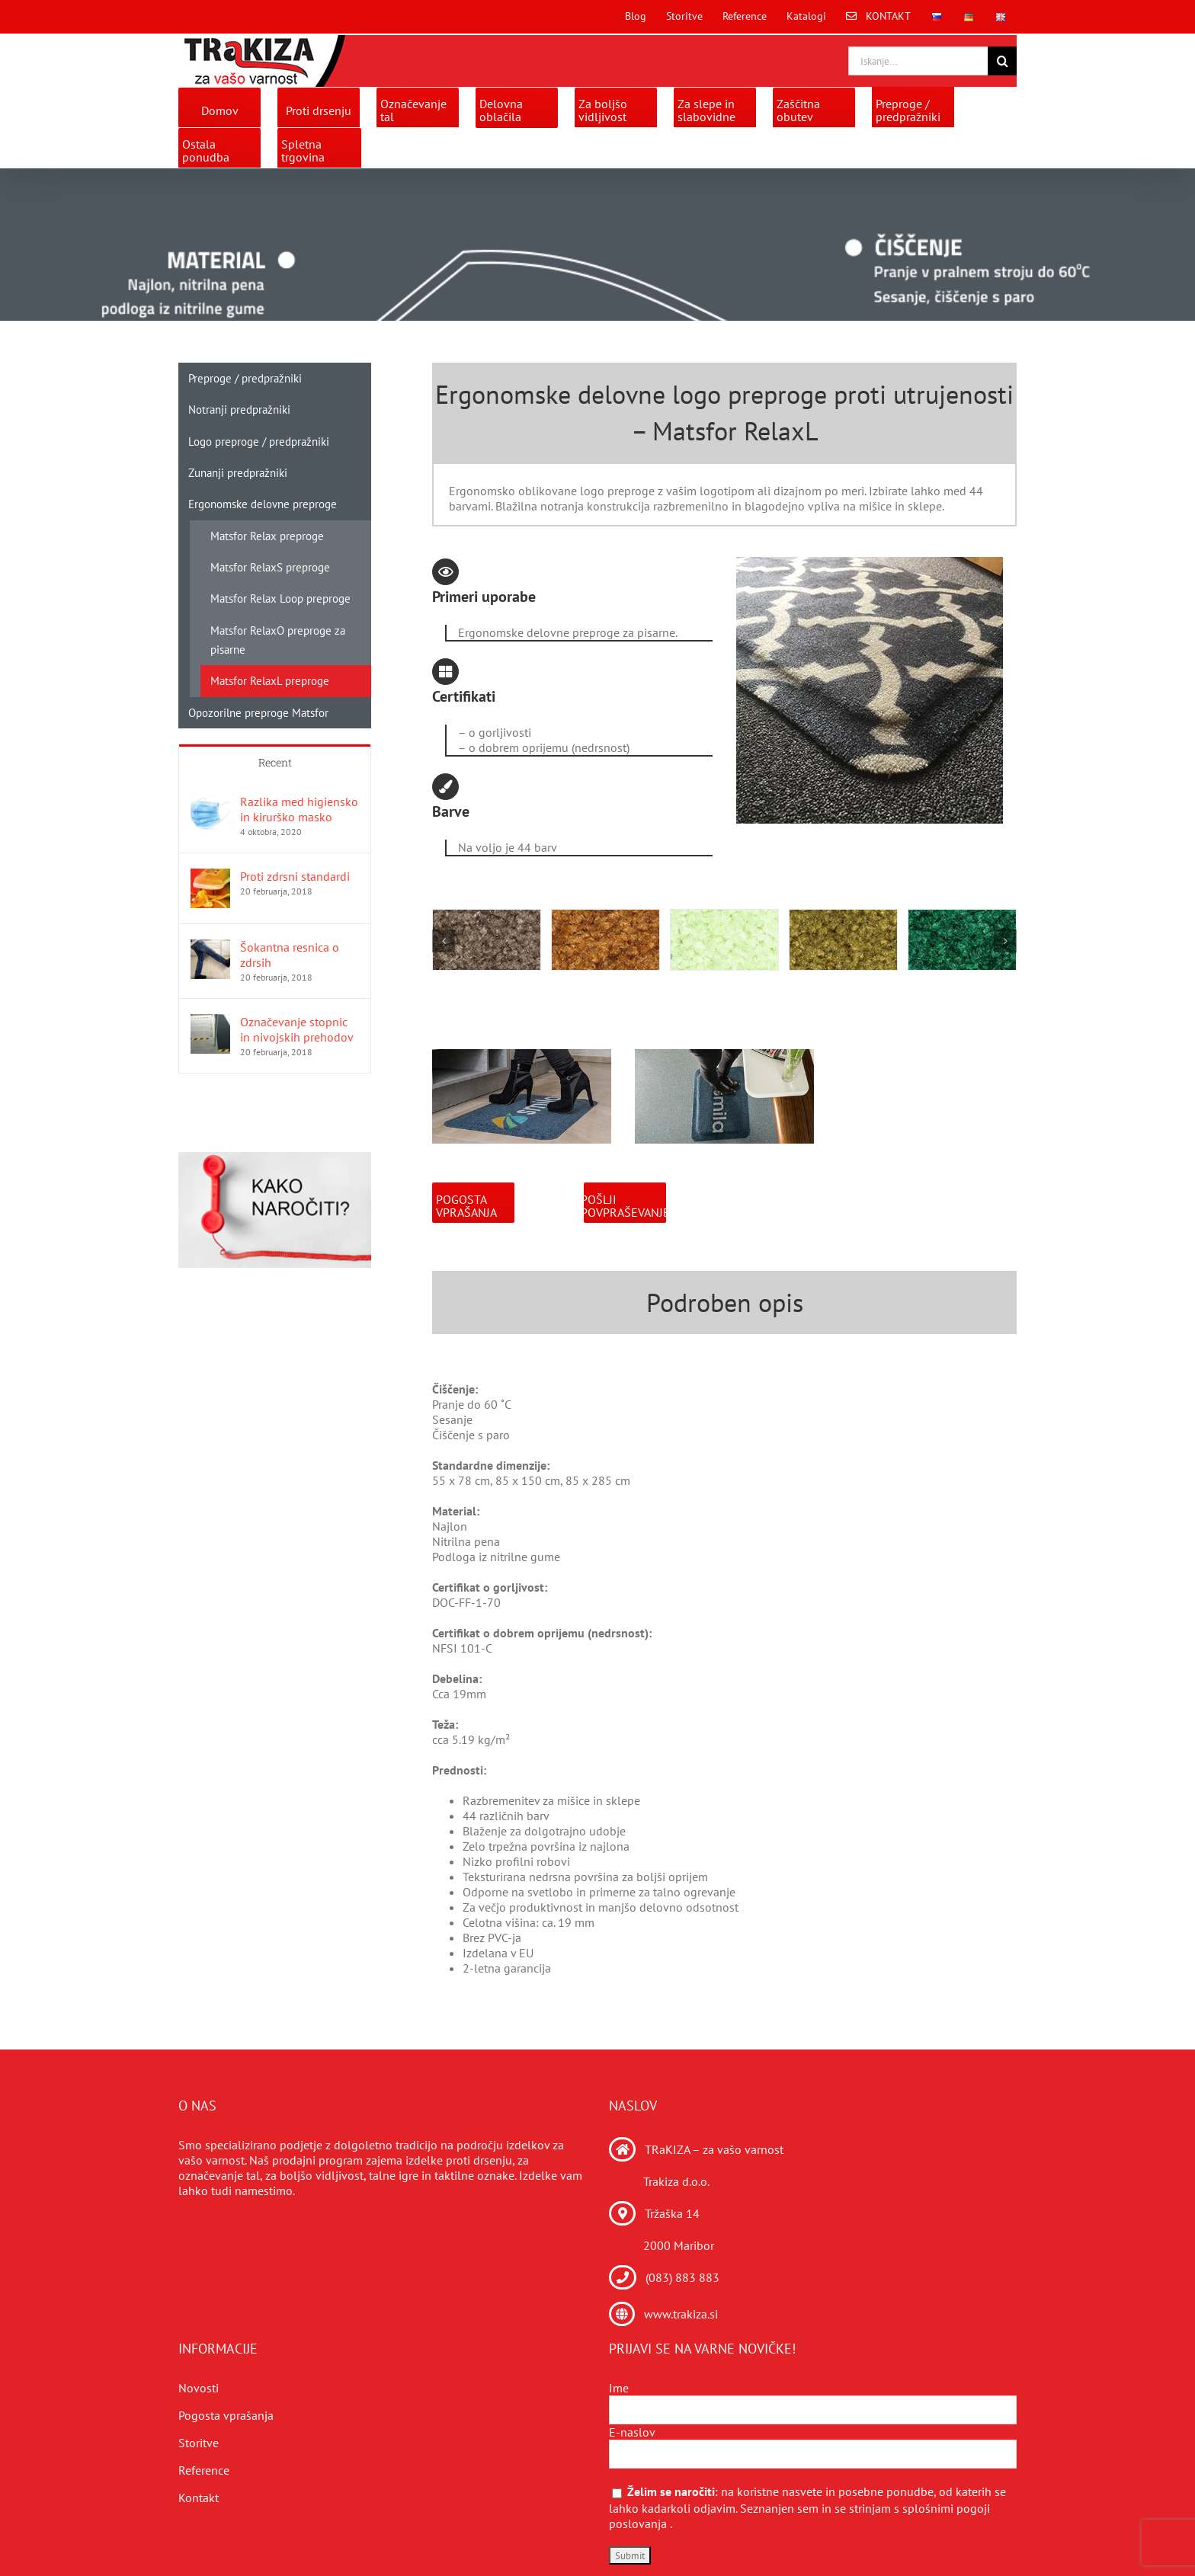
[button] (443, 941)
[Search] (1002, 60)
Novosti (198, 2387)
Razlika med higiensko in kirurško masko (299, 809)
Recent (275, 762)
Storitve (198, 2442)
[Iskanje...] (918, 60)
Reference (203, 2470)
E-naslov (632, 2432)
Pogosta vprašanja (226, 2415)
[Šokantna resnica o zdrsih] (210, 947)
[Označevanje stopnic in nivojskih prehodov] (210, 1021)
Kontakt (198, 2497)
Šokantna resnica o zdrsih (289, 954)
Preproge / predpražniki (245, 378)
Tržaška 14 (672, 2213)
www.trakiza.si (681, 2314)
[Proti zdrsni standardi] (210, 876)
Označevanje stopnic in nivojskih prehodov (297, 1029)
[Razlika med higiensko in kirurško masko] (210, 801)
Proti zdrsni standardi (295, 876)
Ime (619, 2387)
